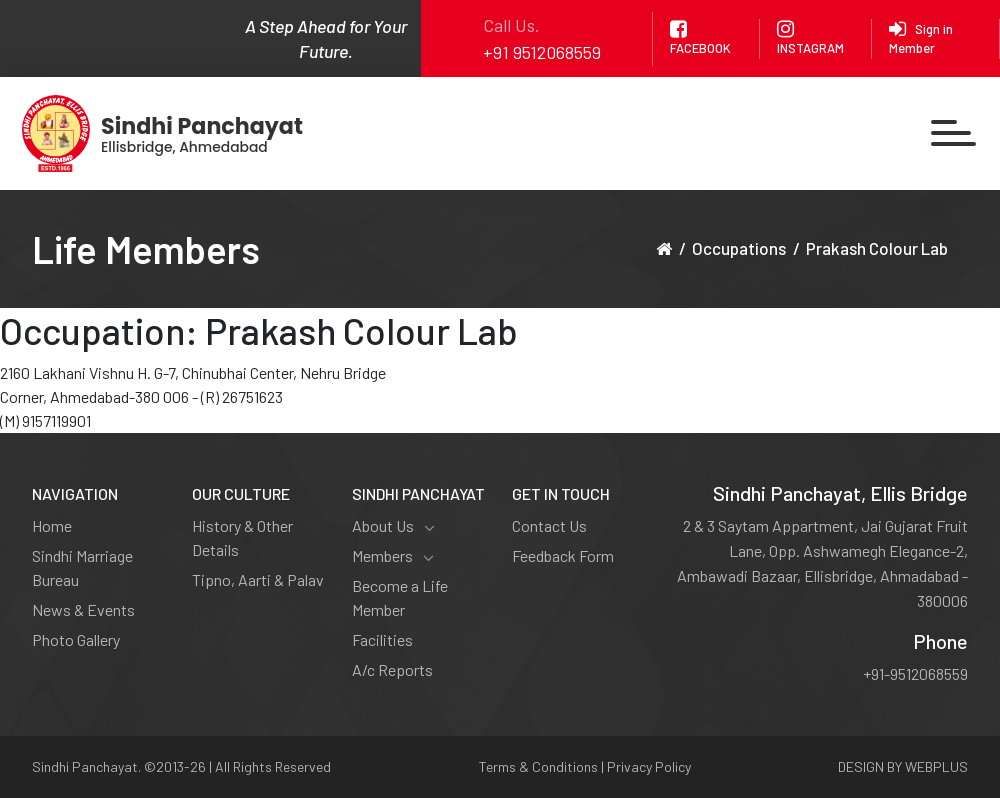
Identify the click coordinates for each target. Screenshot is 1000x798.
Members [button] (393, 556)
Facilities (382, 639)
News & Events (83, 609)
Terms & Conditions (538, 766)
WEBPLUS (936, 766)
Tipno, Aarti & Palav (258, 579)
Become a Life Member (400, 597)
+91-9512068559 (915, 673)
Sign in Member (921, 37)
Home (52, 525)
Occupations (739, 248)
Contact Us (549, 525)
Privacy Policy (649, 766)
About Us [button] (393, 526)
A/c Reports (392, 669)
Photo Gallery (76, 639)
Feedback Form (563, 555)
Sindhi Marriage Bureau (82, 567)
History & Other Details (242, 537)
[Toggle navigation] (953, 133)
